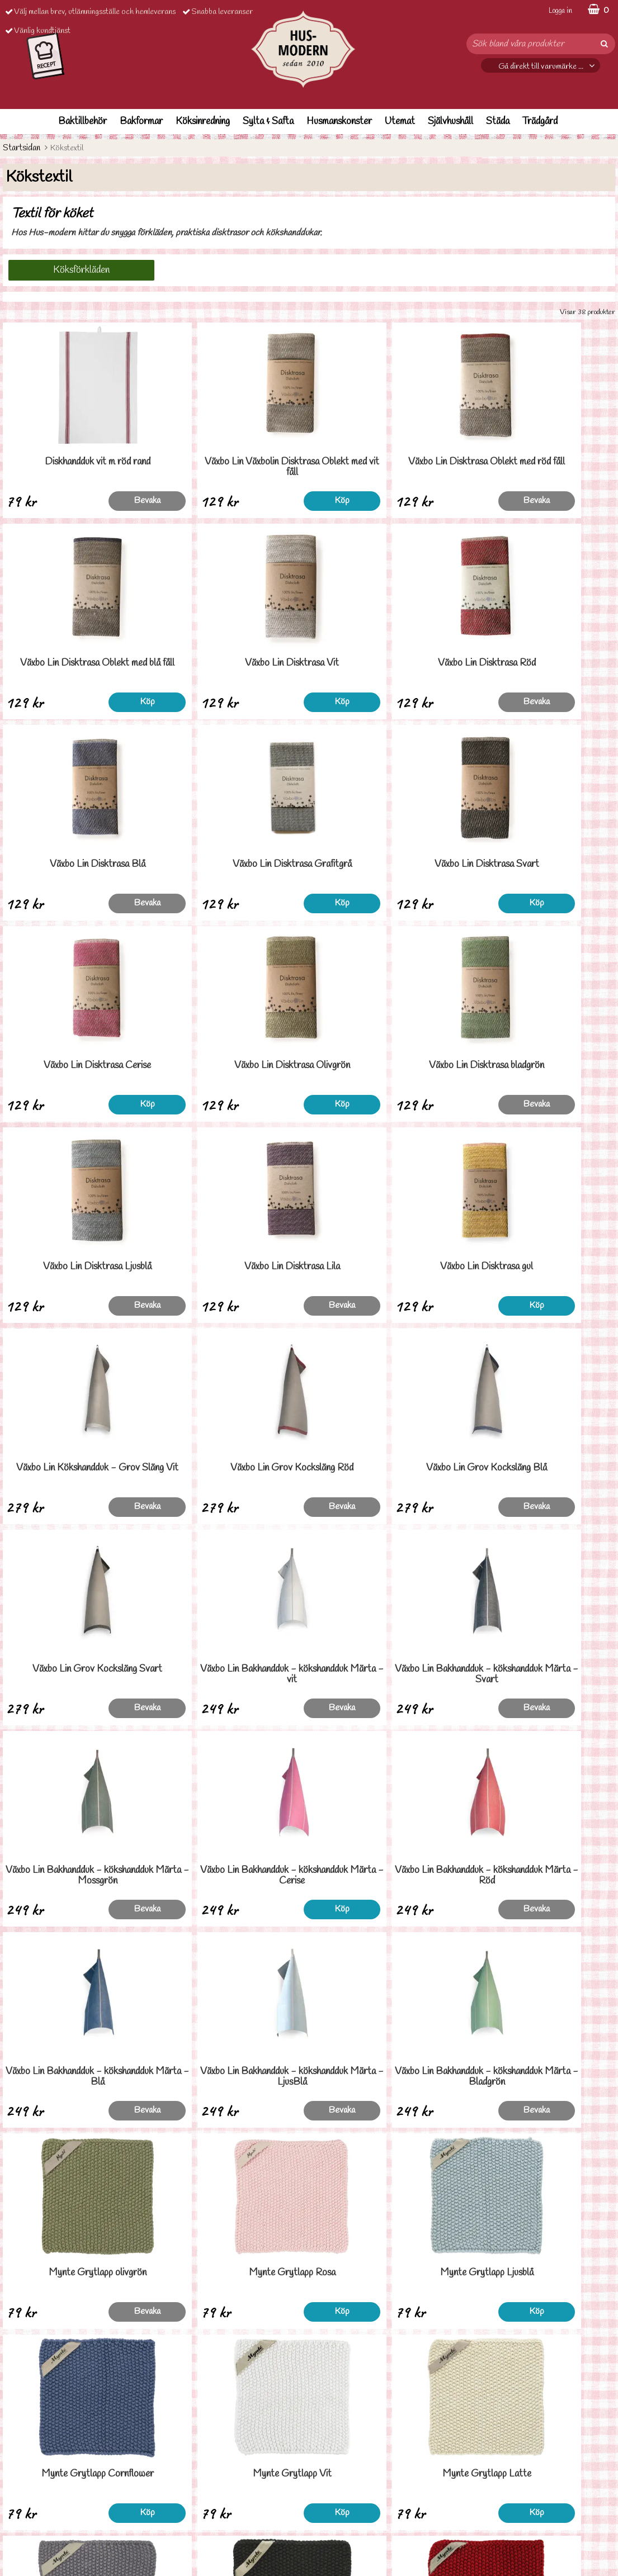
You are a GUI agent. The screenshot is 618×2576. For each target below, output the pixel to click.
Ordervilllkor (24, 2484)
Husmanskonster (339, 121)
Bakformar (141, 121)
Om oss (15, 2535)
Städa (498, 121)
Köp (271, 500)
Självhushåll (450, 121)
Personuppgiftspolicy (38, 2501)
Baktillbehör (82, 121)
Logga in (560, 11)
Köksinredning (203, 121)
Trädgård (540, 121)
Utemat (400, 121)
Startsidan (21, 148)
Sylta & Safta (268, 121)
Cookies (17, 2518)
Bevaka (116, 500)
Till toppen (309, 2371)
